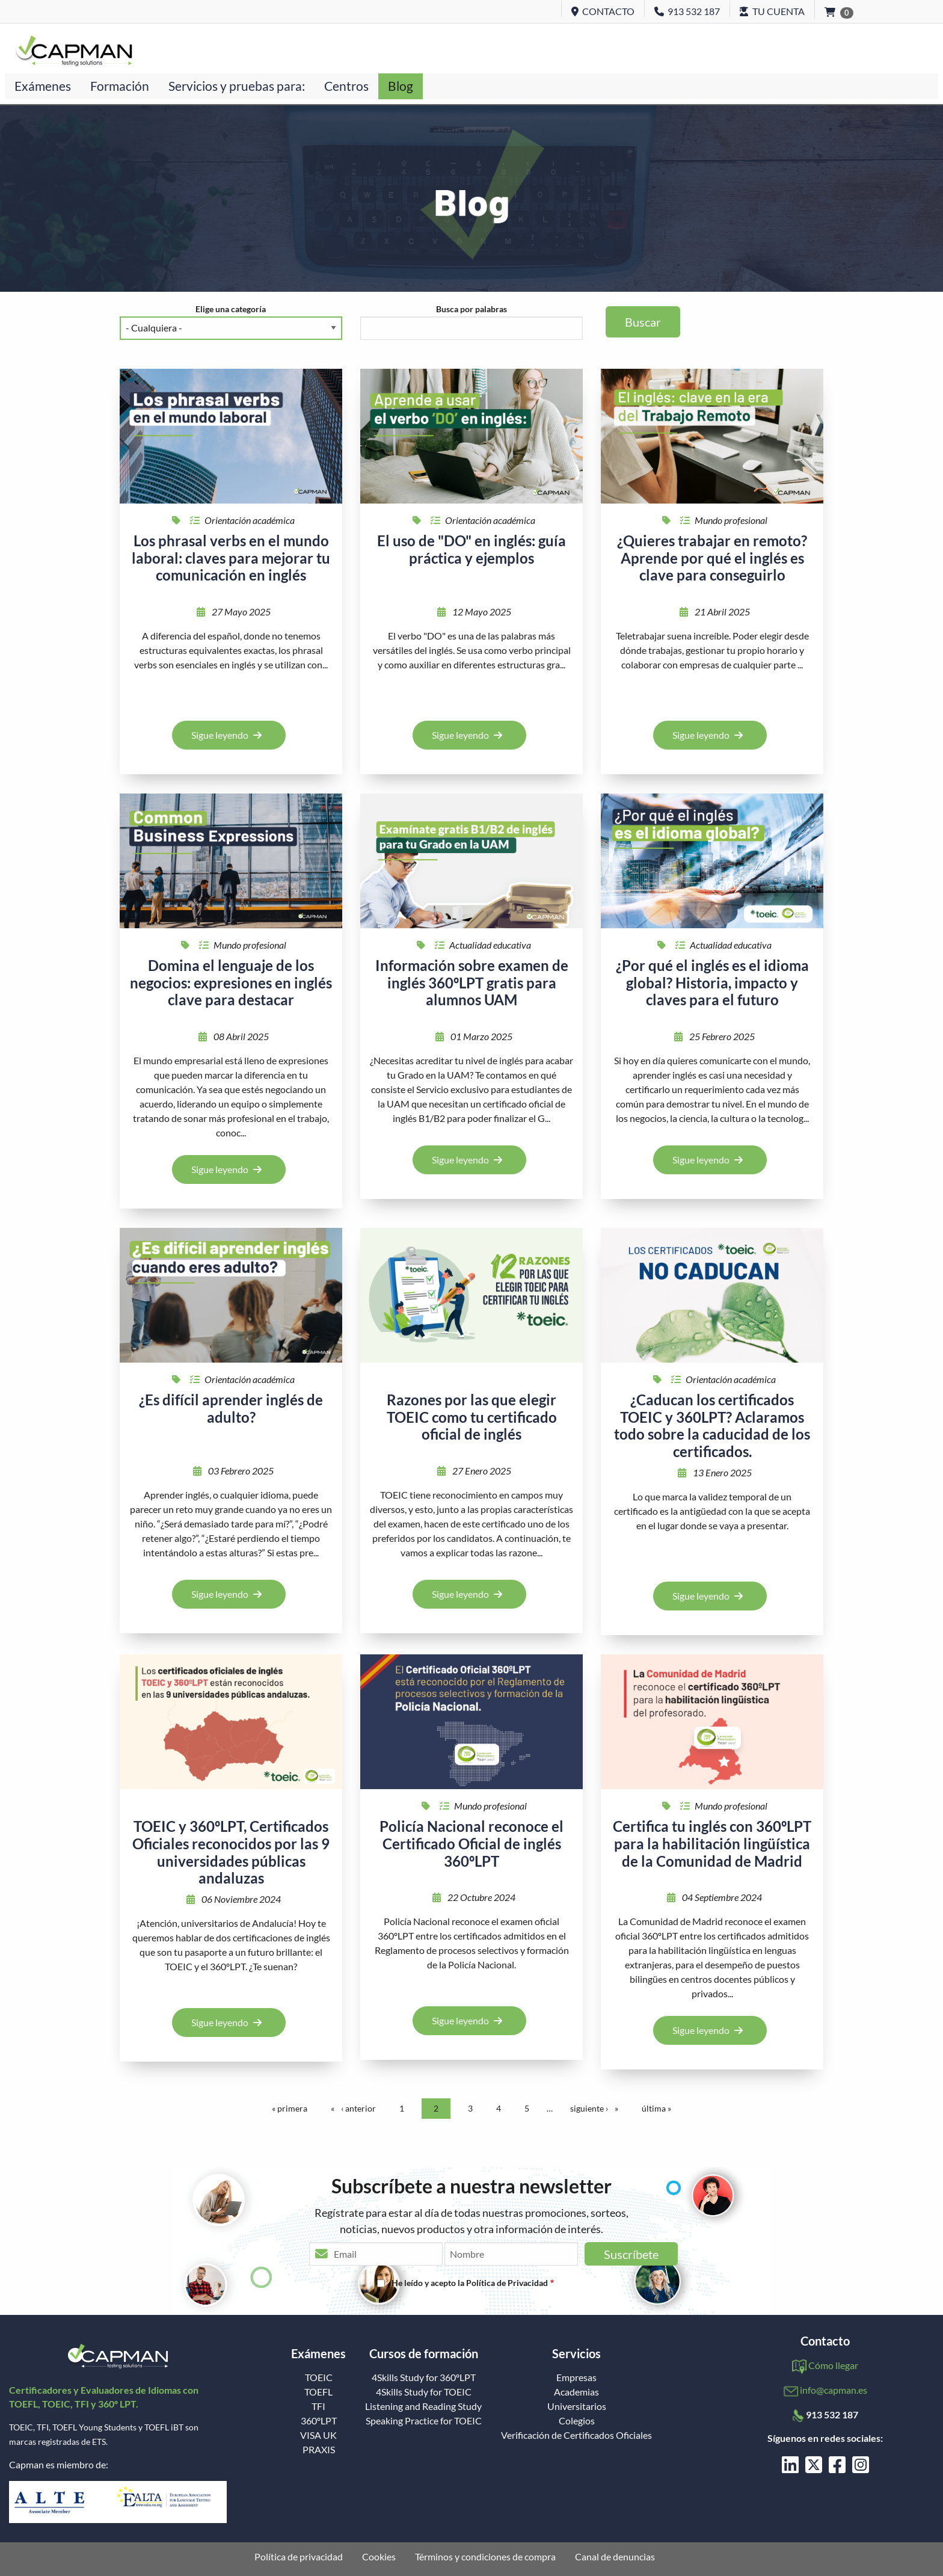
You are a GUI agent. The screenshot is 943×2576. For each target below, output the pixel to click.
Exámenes (42, 85)
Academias (576, 2392)
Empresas (576, 2377)
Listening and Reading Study (423, 2406)
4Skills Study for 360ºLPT (424, 2377)
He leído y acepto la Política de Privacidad (470, 2283)
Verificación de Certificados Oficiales (576, 2435)
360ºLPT (319, 2421)
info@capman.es (833, 2390)
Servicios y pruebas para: (236, 85)
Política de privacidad (298, 2557)
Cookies (379, 2557)
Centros (346, 85)
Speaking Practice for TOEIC (424, 2421)
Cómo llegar (833, 2365)
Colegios (577, 2421)
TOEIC (319, 2377)
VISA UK (318, 2435)
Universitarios (576, 2406)
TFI (318, 2406)
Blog (400, 85)
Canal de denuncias (615, 2557)
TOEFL (318, 2392)
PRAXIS (319, 2449)
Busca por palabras (471, 309)
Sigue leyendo (226, 735)
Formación (119, 85)
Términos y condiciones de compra (485, 2557)
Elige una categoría (230, 309)
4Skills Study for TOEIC (424, 2392)
